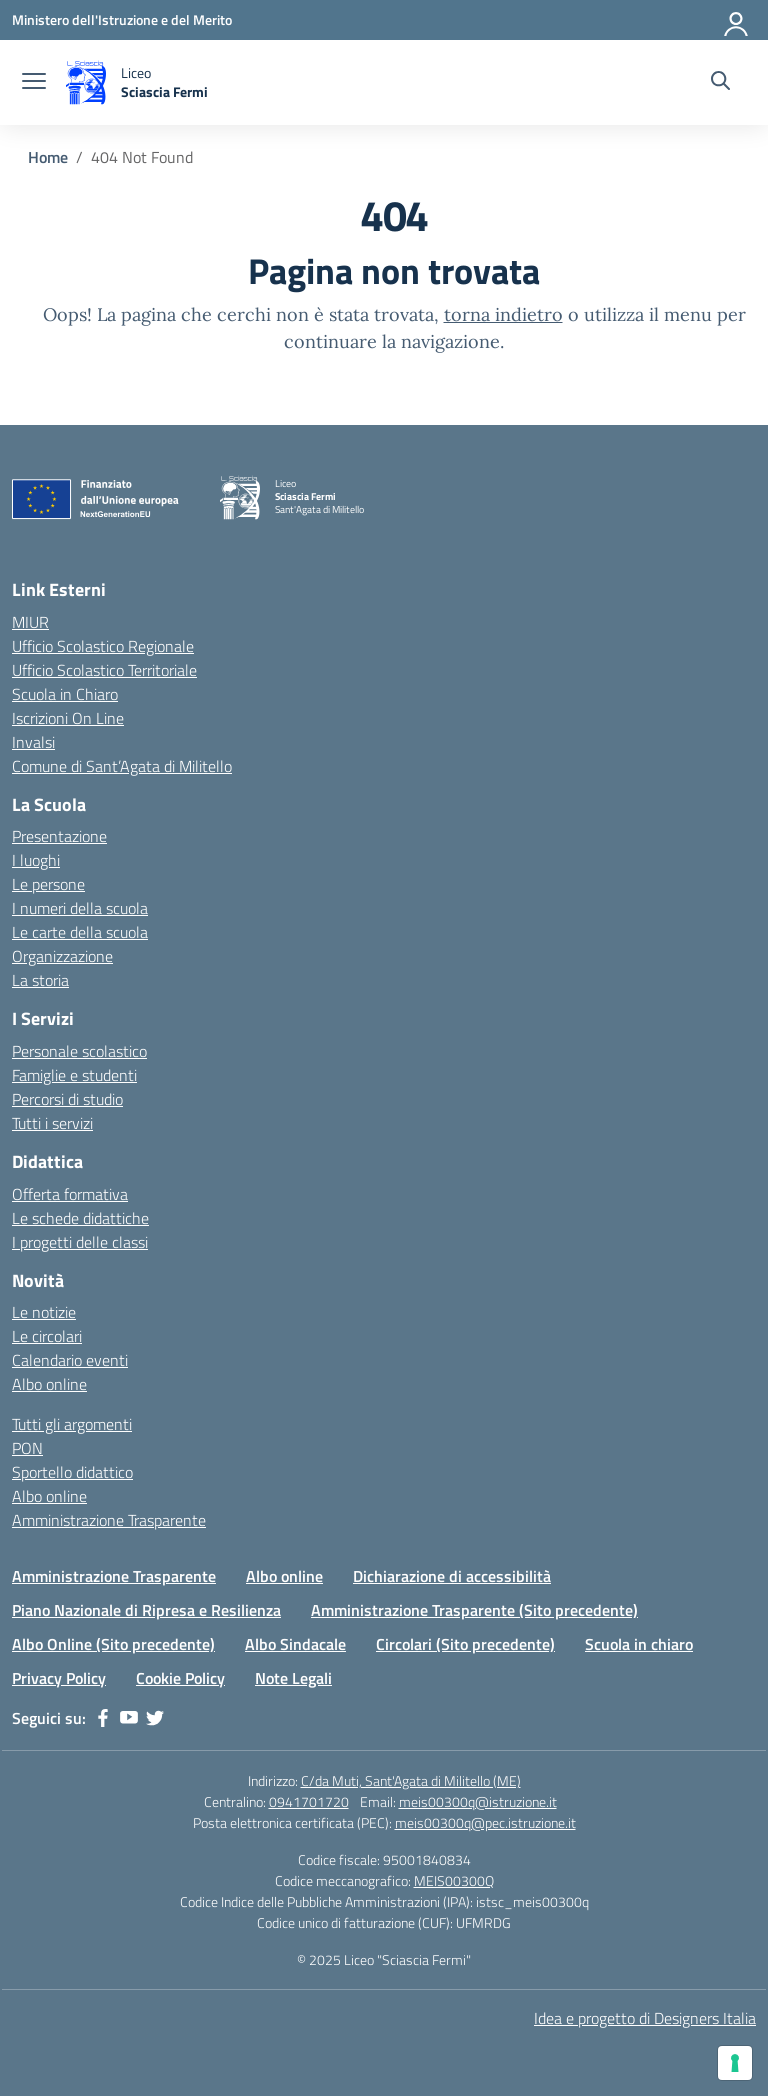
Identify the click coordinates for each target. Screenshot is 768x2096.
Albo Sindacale (295, 1644)
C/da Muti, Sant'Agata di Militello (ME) (411, 1780)
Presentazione (59, 836)
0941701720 (309, 1801)
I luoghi (36, 860)
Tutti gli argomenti (72, 1424)
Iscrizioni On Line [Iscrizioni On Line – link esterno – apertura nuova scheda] (68, 718)
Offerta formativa (70, 1194)
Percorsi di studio (67, 1099)
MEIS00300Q (454, 1880)
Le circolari (47, 1336)
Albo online (49, 1384)
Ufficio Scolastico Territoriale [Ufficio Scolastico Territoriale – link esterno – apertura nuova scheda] (104, 670)
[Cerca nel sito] (720, 83)
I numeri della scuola (80, 908)
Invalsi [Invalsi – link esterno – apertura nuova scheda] (33, 742)
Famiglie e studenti (74, 1075)
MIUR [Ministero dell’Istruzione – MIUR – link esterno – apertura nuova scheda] (30, 622)
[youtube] (129, 1718)
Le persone (48, 884)
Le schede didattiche (80, 1218)
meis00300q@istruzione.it (478, 1801)
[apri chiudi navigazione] (34, 83)
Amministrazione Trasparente (109, 1520)
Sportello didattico (72, 1472)
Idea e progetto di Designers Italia (645, 2018)
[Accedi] (737, 20)
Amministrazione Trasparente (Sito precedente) (474, 1610)
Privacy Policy (59, 1678)
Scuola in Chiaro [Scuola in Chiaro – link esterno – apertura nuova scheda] (65, 694)
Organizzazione (62, 956)
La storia (40, 980)
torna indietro (503, 314)
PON (27, 1448)
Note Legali (293, 1678)
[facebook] (103, 1718)
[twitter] (155, 1718)
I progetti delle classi (80, 1242)
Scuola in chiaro (639, 1644)
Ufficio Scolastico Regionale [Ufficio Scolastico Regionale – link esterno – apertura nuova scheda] (103, 646)
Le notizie (44, 1312)
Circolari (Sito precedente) (465, 1644)
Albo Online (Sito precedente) (113, 1644)
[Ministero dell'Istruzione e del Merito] (122, 19)
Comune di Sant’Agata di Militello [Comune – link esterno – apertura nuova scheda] (122, 766)
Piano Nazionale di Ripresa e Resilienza (146, 1610)
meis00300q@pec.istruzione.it (485, 1822)
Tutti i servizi (52, 1123)
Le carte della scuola (80, 932)
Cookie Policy (180, 1678)
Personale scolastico (79, 1051)
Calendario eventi (70, 1360)
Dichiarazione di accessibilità (452, 1576)
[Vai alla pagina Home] (48, 157)
